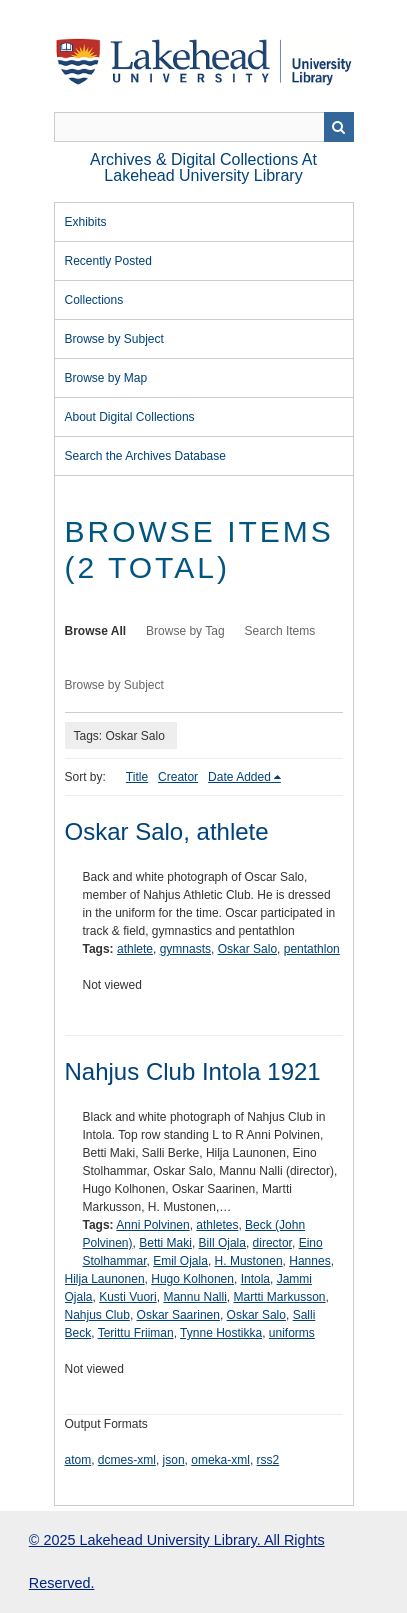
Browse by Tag (185, 631)
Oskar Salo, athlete (167, 831)
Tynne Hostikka (221, 1333)
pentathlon (312, 949)
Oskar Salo (247, 949)
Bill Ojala (222, 1243)
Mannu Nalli (194, 1297)
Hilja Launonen (105, 1279)
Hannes (309, 1261)
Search (339, 127)
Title (137, 777)
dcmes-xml (127, 1460)
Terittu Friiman (136, 1333)
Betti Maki (165, 1243)
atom (78, 1460)
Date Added (239, 777)
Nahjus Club (97, 1315)
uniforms (292, 1333)
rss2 (268, 1460)
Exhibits (86, 222)
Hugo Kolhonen (192, 1279)
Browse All (96, 631)
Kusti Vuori (128, 1297)
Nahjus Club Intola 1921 (193, 1071)
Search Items (280, 631)
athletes (217, 1225)
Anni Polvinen (152, 1225)
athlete (135, 949)
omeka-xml (220, 1460)
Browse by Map (106, 378)
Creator (178, 777)
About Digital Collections (130, 417)
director (272, 1243)
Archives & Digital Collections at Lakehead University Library (203, 167)
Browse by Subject (114, 339)
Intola (255, 1279)
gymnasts (185, 949)
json (174, 1460)
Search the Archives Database (145, 456)
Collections (94, 300)
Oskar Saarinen (178, 1315)
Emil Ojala (180, 1261)
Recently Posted (108, 261)
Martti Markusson (280, 1297)
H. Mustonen (249, 1261)
